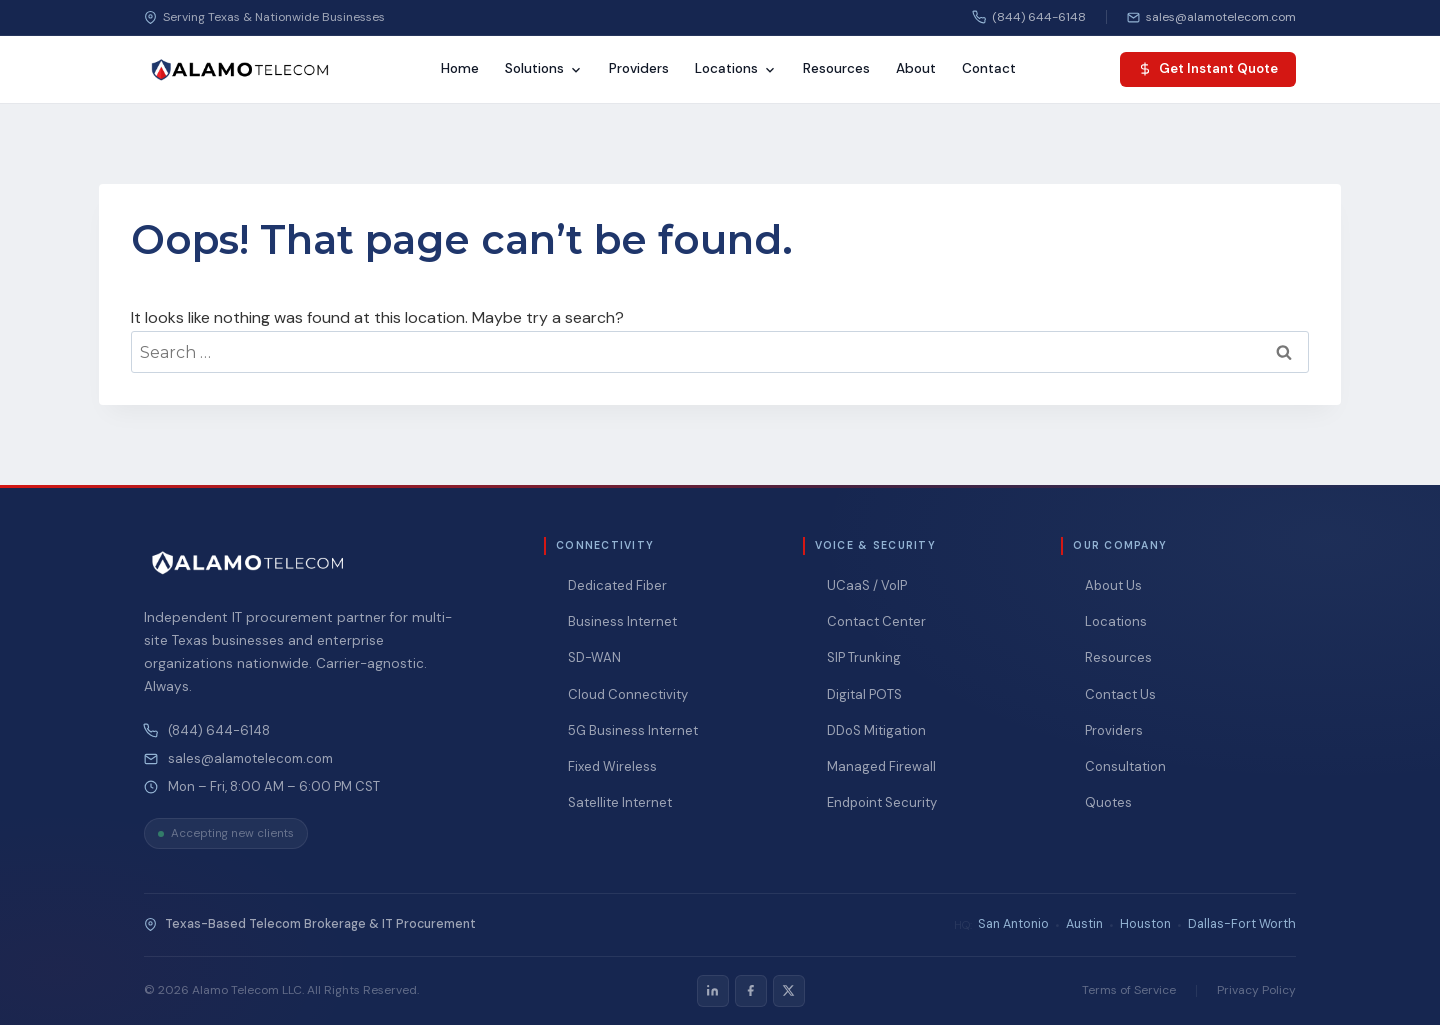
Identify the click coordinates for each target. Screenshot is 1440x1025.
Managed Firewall (881, 766)
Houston (1145, 924)
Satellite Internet (620, 802)
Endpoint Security (882, 802)
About (916, 68)
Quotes (1108, 802)
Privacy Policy (1256, 990)
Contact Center (876, 621)
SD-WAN (594, 657)
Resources (836, 68)
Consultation (1125, 766)
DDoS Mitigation (876, 730)
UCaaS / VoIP (867, 585)
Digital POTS (864, 694)
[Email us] (1211, 17)
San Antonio (1013, 924)
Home (460, 68)
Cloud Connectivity (628, 694)
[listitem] (713, 991)
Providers (639, 68)
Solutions (544, 68)
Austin (1084, 924)
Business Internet (622, 621)
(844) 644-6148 (219, 731)
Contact (989, 68)
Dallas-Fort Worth (1242, 924)
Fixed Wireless (612, 766)
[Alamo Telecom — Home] (240, 70)
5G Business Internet (633, 730)
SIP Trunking (864, 657)
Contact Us (1120, 694)
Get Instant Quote (1208, 68)
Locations (736, 68)
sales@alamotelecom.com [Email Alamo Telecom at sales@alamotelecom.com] (250, 759)
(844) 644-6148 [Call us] (1029, 17)
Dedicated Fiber (617, 585)
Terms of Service (1129, 990)
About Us (1113, 585)
